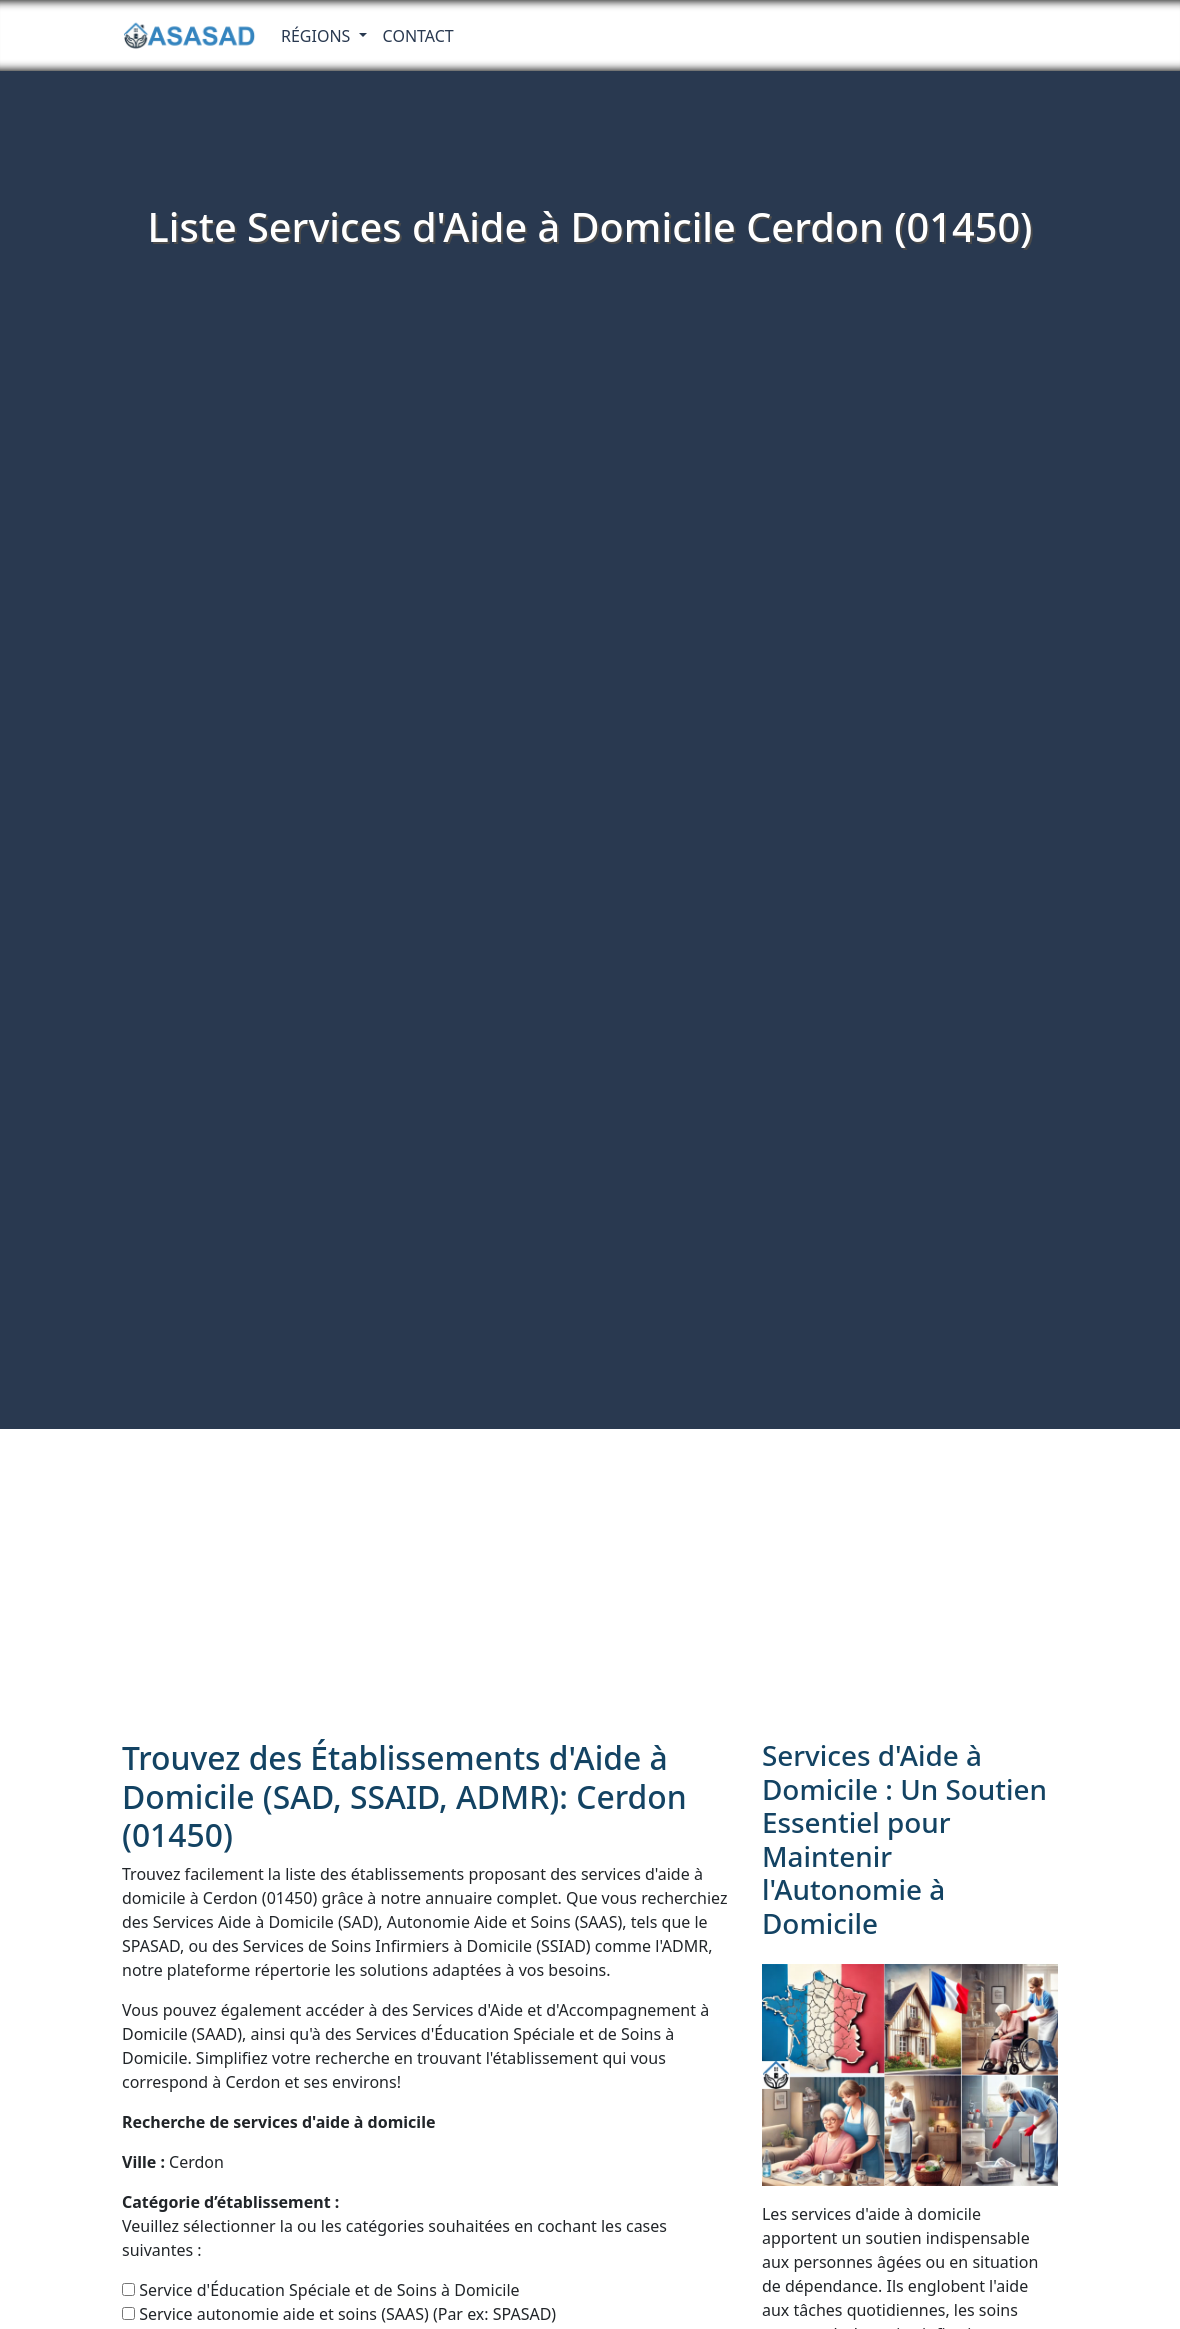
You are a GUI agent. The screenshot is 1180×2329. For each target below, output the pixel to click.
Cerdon (173, 2162)
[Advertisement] (590, 1579)
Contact (418, 36)
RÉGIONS (318, 36)
